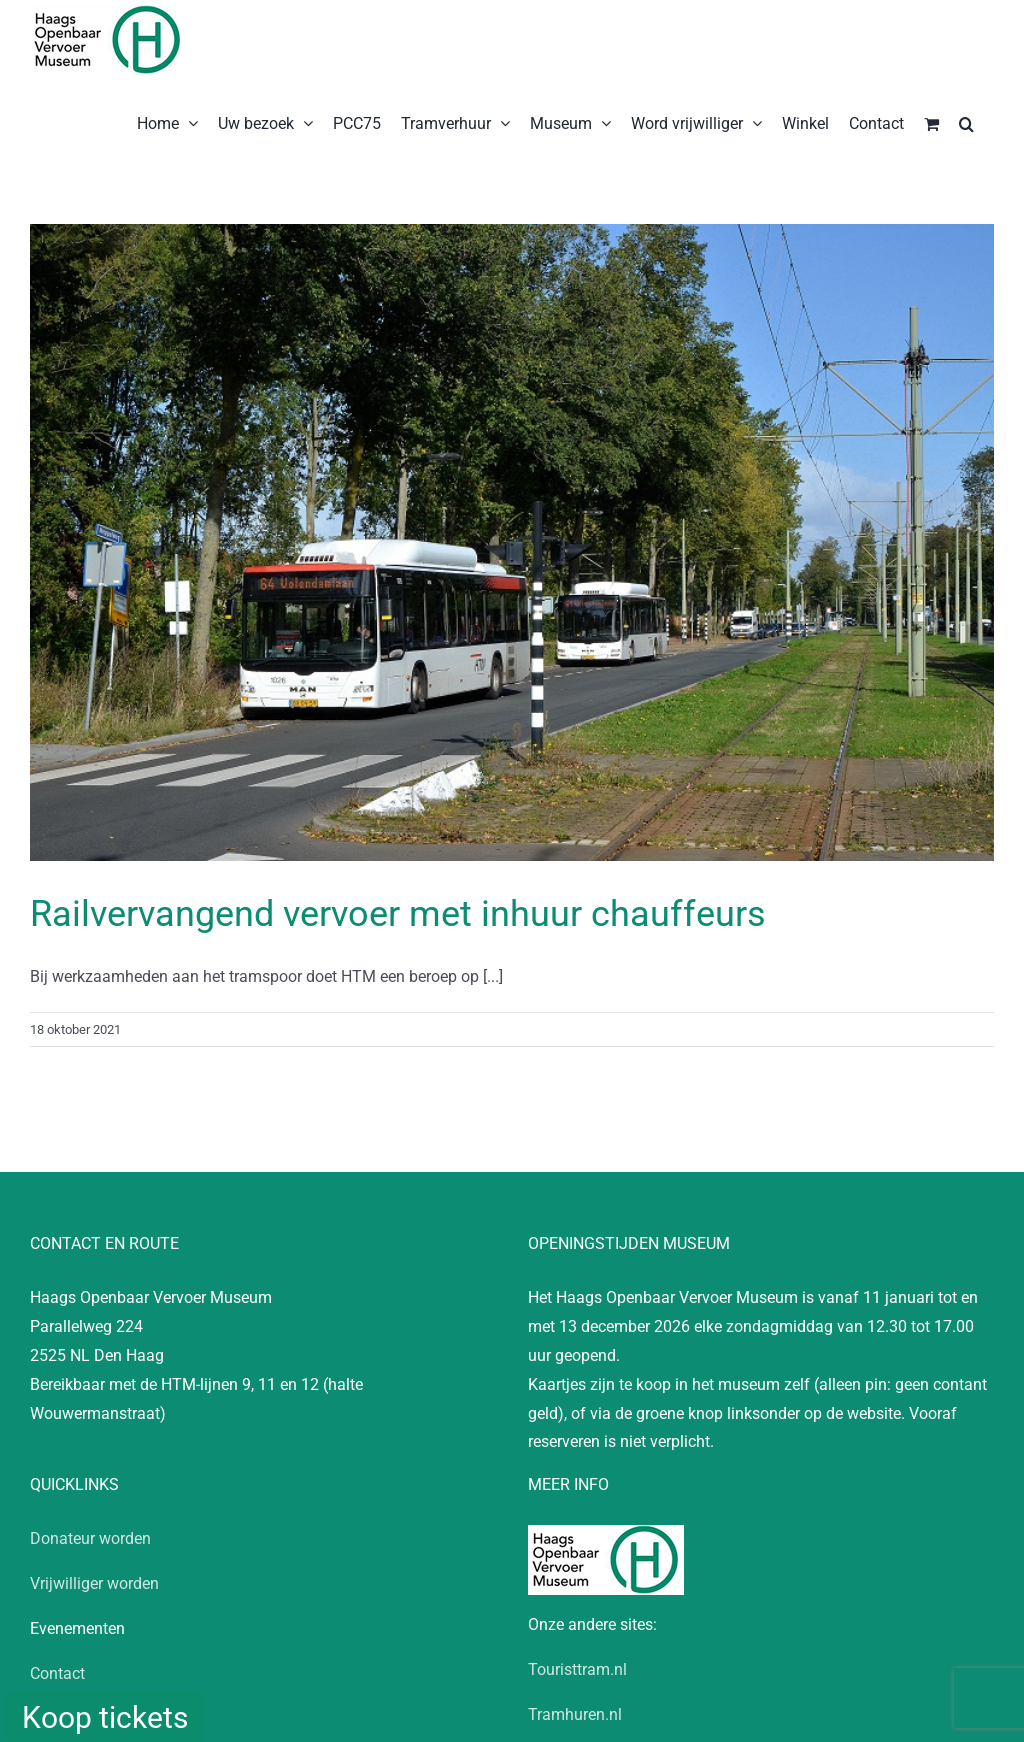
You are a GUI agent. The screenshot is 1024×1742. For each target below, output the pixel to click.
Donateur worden (90, 1538)
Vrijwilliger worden (94, 1583)
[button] (966, 122)
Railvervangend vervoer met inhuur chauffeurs (398, 914)
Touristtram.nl (577, 1669)
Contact (57, 1673)
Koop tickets (105, 1717)
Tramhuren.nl (575, 1714)
